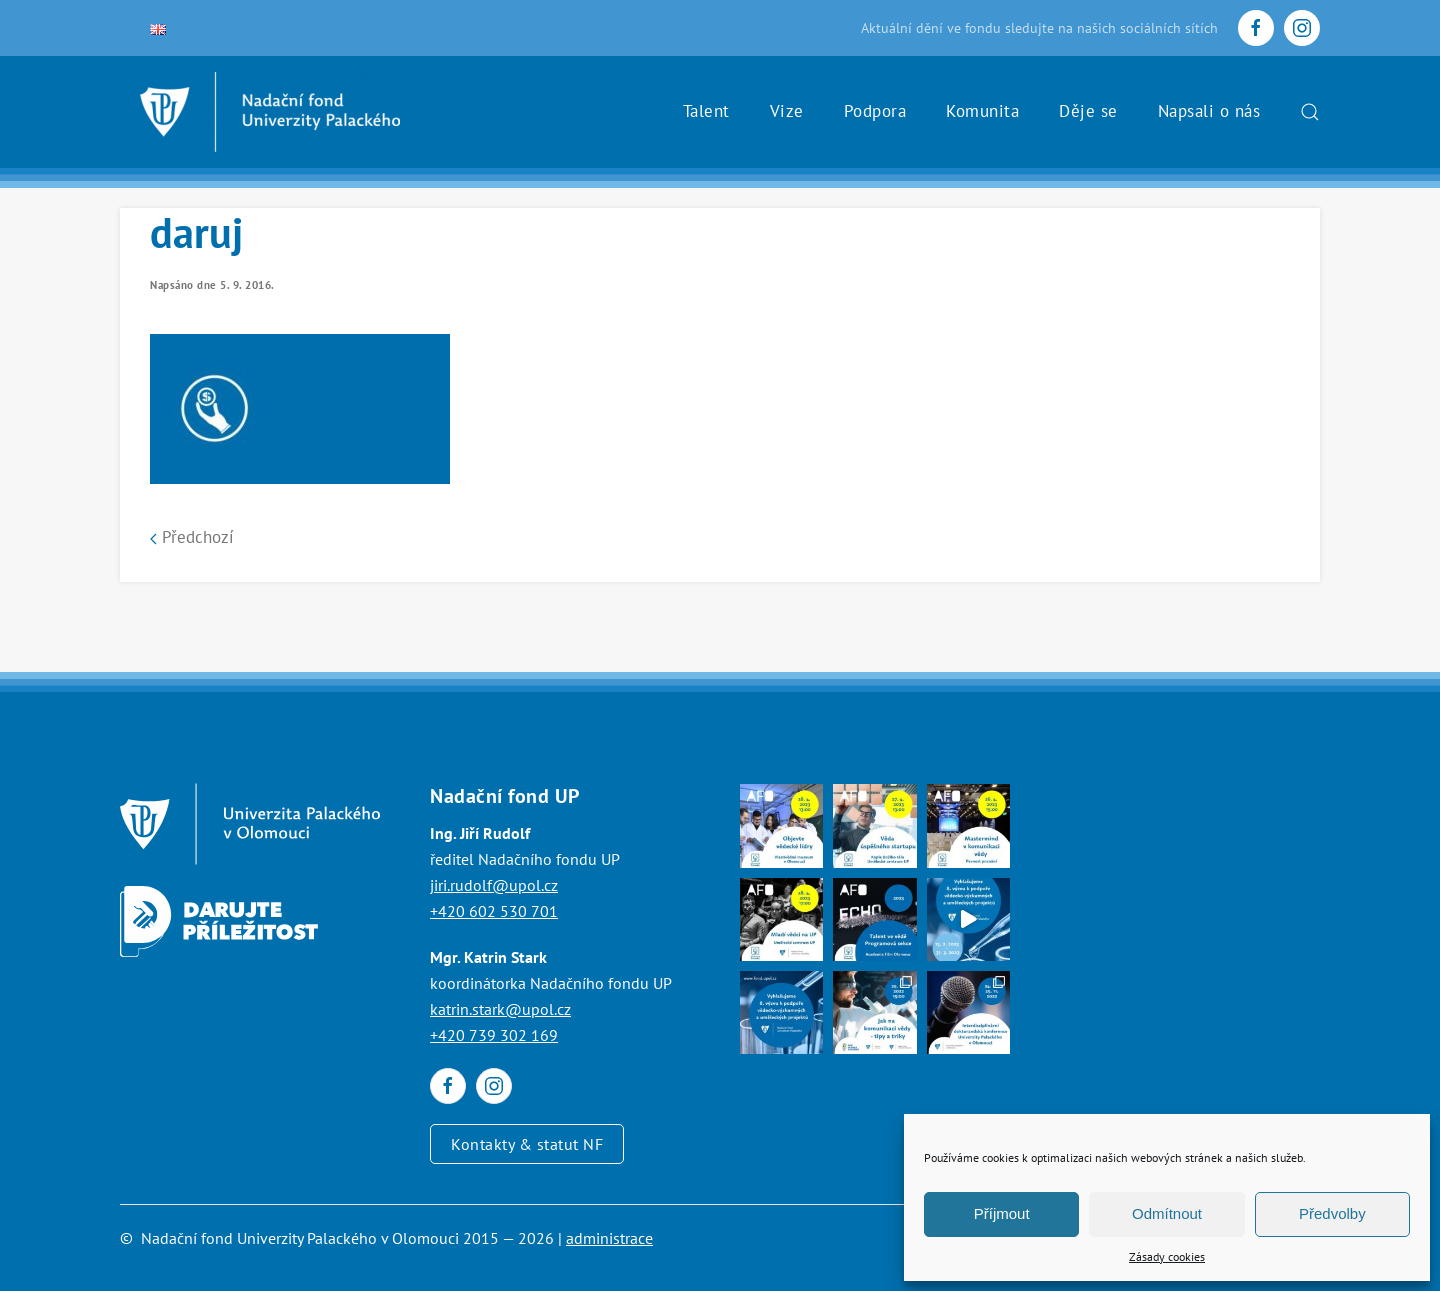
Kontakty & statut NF (527, 1144)
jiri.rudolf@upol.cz (494, 885)
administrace (609, 1238)
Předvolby (1332, 1213)
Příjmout (1002, 1213)
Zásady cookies (1167, 1256)
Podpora (875, 111)
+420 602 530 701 (494, 911)
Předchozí (192, 537)
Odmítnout (1167, 1213)
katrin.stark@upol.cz (500, 1009)
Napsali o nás (1209, 111)
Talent (706, 111)
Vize (787, 111)
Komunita (982, 111)
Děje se (1088, 111)
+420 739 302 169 (494, 1035)
